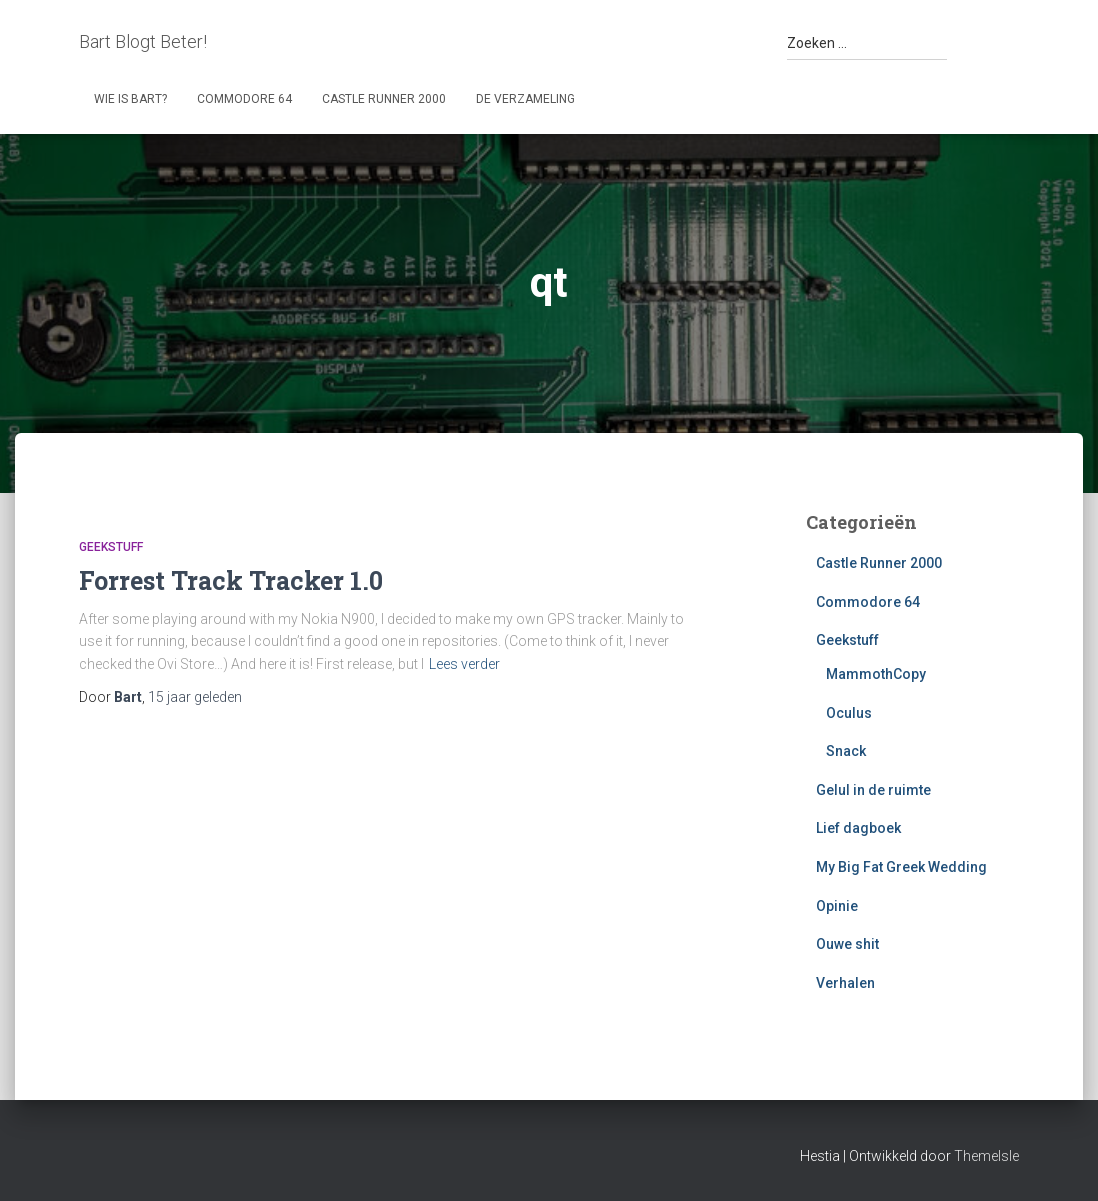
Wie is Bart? (130, 99)
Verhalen (845, 983)
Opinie (837, 906)
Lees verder (464, 664)
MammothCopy (876, 674)
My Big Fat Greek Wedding (901, 867)
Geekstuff (111, 547)
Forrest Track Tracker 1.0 (231, 580)
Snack (846, 751)
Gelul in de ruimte (873, 790)
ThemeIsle (986, 1156)
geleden (195, 697)
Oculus (849, 713)
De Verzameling (525, 99)
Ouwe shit (847, 944)
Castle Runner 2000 (384, 99)
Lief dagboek (858, 828)
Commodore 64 (244, 99)
